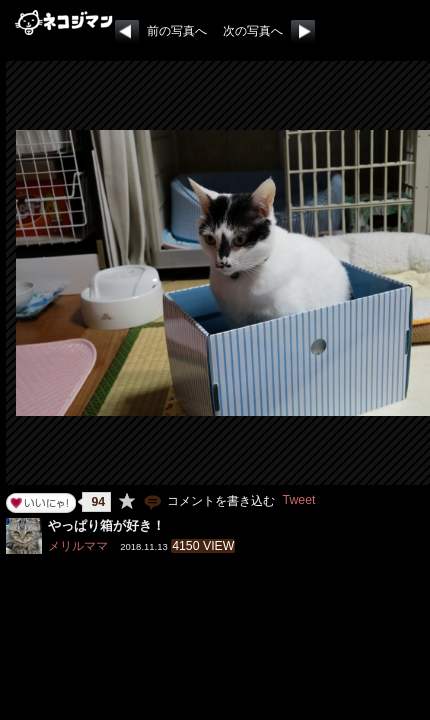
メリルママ (78, 546)
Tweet (299, 500)
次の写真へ (253, 31)
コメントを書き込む (208, 501)
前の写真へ (177, 31)
